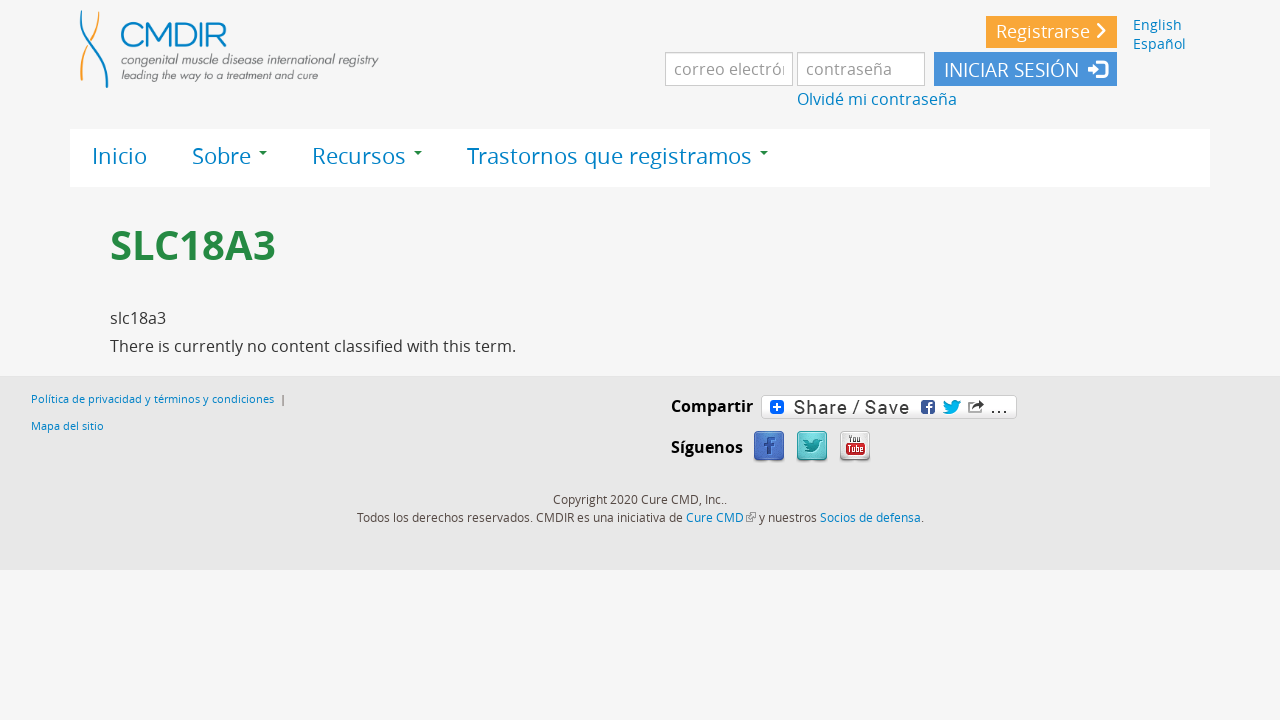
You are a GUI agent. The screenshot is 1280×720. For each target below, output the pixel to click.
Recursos (367, 156)
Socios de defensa (870, 517)
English (1157, 24)
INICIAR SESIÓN (1011, 70)
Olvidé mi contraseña (877, 99)
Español (1159, 43)
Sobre (229, 156)
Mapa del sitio (67, 425)
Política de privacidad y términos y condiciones (152, 398)
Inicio (119, 156)
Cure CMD (721, 517)
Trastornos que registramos (617, 156)
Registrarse (1043, 31)
